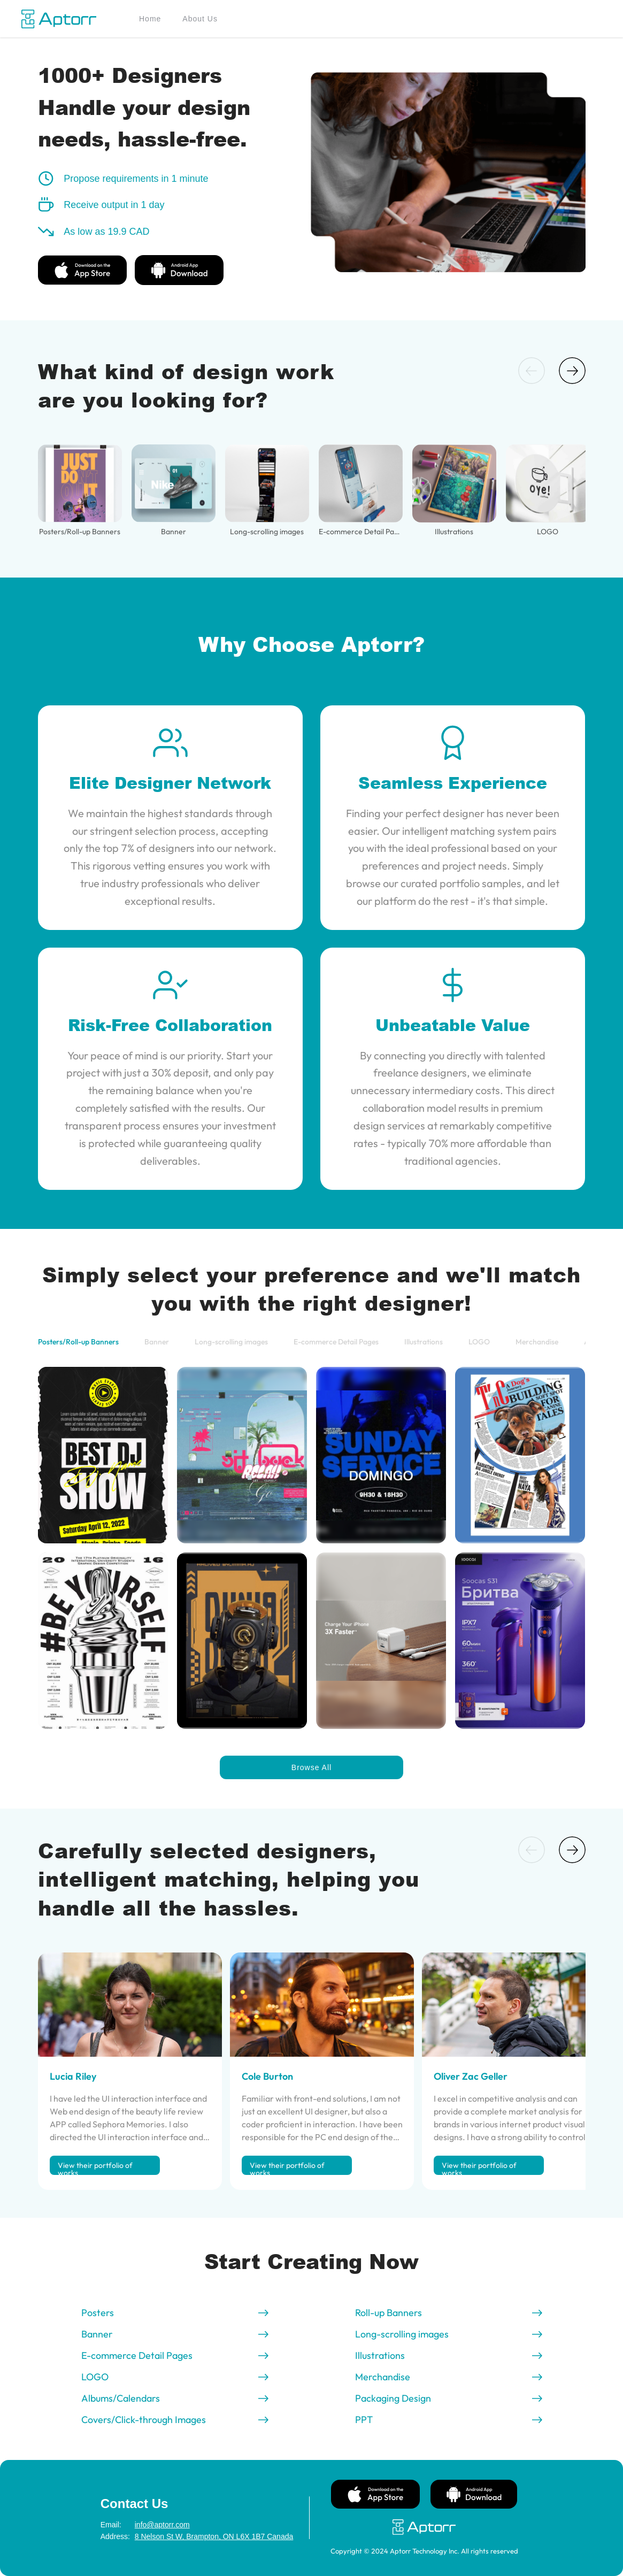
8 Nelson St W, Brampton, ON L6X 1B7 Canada (192, 2536)
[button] (531, 370)
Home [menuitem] (150, 18)
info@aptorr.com (162, 2524)
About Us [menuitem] (200, 18)
